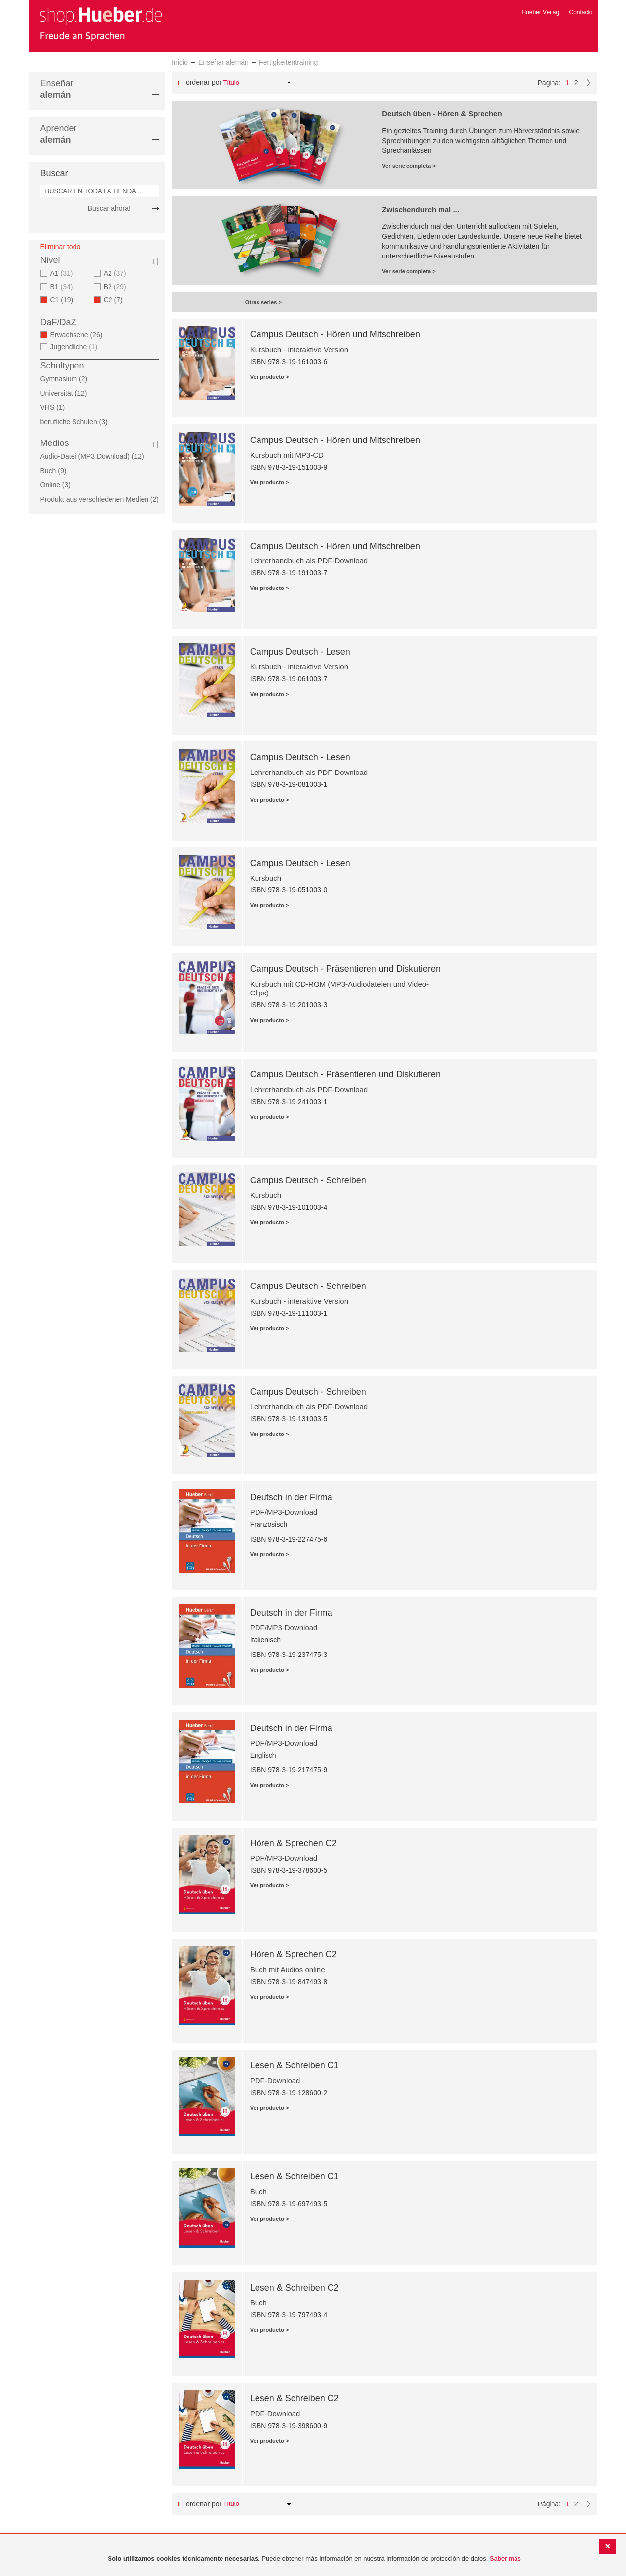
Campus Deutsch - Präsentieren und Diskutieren (345, 969)
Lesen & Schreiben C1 (294, 2065)
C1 (64, 300)
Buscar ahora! (109, 208)
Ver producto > (269, 377)
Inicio (180, 62)
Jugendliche (75, 347)
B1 (62, 287)
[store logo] (101, 23)
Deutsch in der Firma (291, 1497)
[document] (314, 2559)
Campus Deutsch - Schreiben (308, 1180)
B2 (116, 287)
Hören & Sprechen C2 (293, 1843)
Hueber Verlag (540, 12)
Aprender (58, 134)
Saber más (505, 2558)
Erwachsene (79, 335)
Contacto (580, 12)
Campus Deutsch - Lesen (300, 652)
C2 (116, 300)
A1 (62, 273)
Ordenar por (203, 82)
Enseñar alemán (223, 62)
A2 (116, 273)
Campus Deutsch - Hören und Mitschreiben (335, 334)
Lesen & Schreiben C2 (294, 2288)
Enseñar (57, 89)
